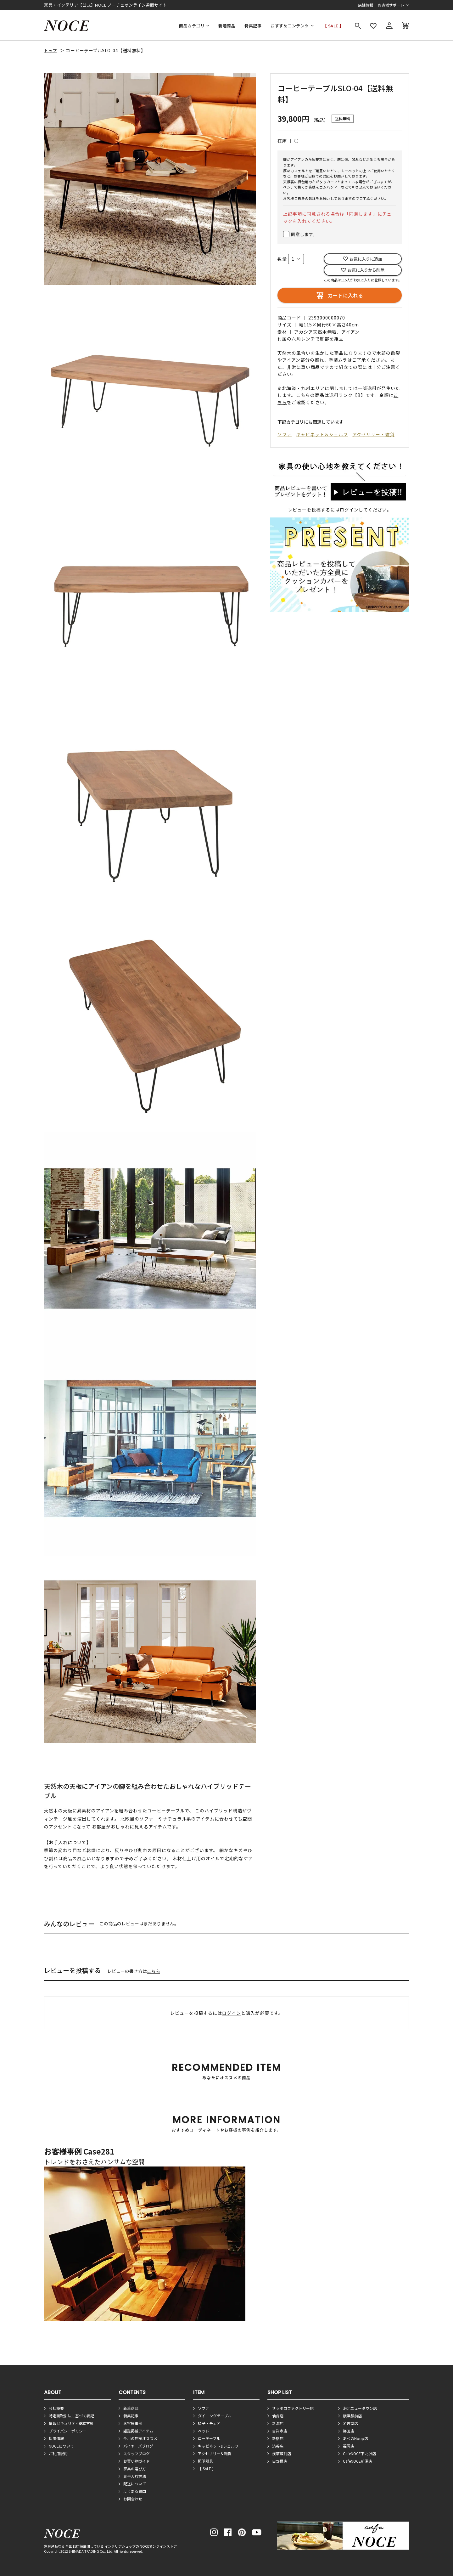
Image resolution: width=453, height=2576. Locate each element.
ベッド (203, 2430)
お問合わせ (132, 2498)
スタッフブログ (136, 2453)
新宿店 (277, 2438)
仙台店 (277, 2415)
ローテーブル (209, 2438)
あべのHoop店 (355, 2438)
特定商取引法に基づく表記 (71, 2415)
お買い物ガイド (136, 2461)
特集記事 (252, 26)
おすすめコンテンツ (290, 26)
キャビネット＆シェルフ (322, 434)
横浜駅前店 (352, 2415)
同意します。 (304, 234)
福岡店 (348, 2446)
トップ (50, 51)
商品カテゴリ (191, 26)
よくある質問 (134, 2491)
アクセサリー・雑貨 (373, 434)
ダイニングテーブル (215, 2415)
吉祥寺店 (279, 2430)
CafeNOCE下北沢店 (359, 2453)
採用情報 (56, 2438)
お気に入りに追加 (366, 259)
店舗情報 (365, 5)
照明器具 (205, 2461)
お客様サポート (391, 5)
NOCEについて (61, 2446)
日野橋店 (279, 2461)
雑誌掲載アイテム (138, 2430)
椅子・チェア (209, 2423)
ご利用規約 (58, 2453)
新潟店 (277, 2423)
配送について (134, 2483)
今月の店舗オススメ (140, 2438)
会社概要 (56, 2408)
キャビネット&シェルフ (218, 2446)
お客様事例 (132, 2423)
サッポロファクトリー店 (293, 2408)
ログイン (349, 509)
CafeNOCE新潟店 (357, 2461)
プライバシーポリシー (68, 2430)
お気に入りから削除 (366, 270)
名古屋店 (350, 2423)
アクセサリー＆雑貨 (215, 2453)
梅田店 (348, 2430)
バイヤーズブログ (138, 2446)
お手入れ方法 (134, 2476)
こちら (153, 1971)
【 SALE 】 (333, 26)
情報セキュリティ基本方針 (71, 2423)
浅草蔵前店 (281, 2453)
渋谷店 (277, 2446)
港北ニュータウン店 (360, 2408)
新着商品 (226, 26)
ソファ (284, 434)
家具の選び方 (134, 2468)
